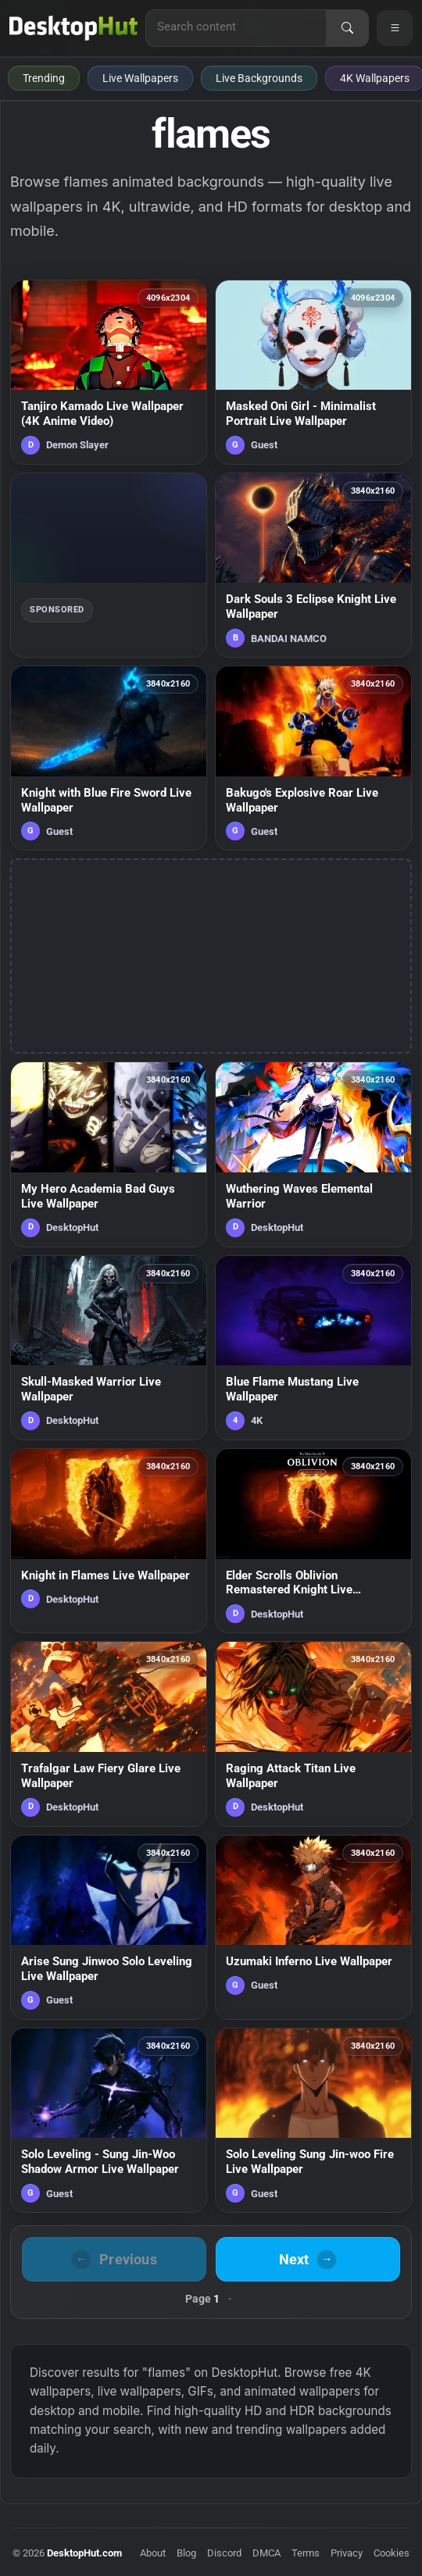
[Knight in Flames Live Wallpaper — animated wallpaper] (108, 1540)
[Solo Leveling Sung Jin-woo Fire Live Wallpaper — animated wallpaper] (313, 2120)
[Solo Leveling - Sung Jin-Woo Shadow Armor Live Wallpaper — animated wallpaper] (108, 2120)
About (153, 2553)
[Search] (347, 28)
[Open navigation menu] (395, 28)
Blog (186, 2553)
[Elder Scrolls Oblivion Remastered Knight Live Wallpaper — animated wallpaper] (313, 1540)
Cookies (391, 2553)
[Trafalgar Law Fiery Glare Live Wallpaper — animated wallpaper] (108, 1733)
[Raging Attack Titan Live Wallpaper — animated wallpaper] (313, 1733)
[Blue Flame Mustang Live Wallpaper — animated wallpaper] (313, 1348)
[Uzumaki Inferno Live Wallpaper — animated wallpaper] (313, 1927)
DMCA (266, 2553)
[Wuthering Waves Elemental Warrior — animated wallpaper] (313, 1154)
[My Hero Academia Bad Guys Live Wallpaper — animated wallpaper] (108, 1154)
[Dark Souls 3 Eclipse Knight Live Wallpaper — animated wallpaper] (313, 565)
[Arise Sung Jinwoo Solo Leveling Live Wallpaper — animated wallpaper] (108, 1927)
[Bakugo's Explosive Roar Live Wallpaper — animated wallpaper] (313, 758)
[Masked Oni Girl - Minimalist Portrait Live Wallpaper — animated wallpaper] (313, 372)
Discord (224, 2553)
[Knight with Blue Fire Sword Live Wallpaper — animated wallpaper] (108, 758)
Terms (305, 2553)
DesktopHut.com (84, 2553)
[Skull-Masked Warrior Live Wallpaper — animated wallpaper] (108, 1348)
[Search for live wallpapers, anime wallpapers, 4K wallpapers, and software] (236, 26)
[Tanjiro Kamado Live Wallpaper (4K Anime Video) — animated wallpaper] (108, 372)
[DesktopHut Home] (73, 28)
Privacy (347, 2553)
